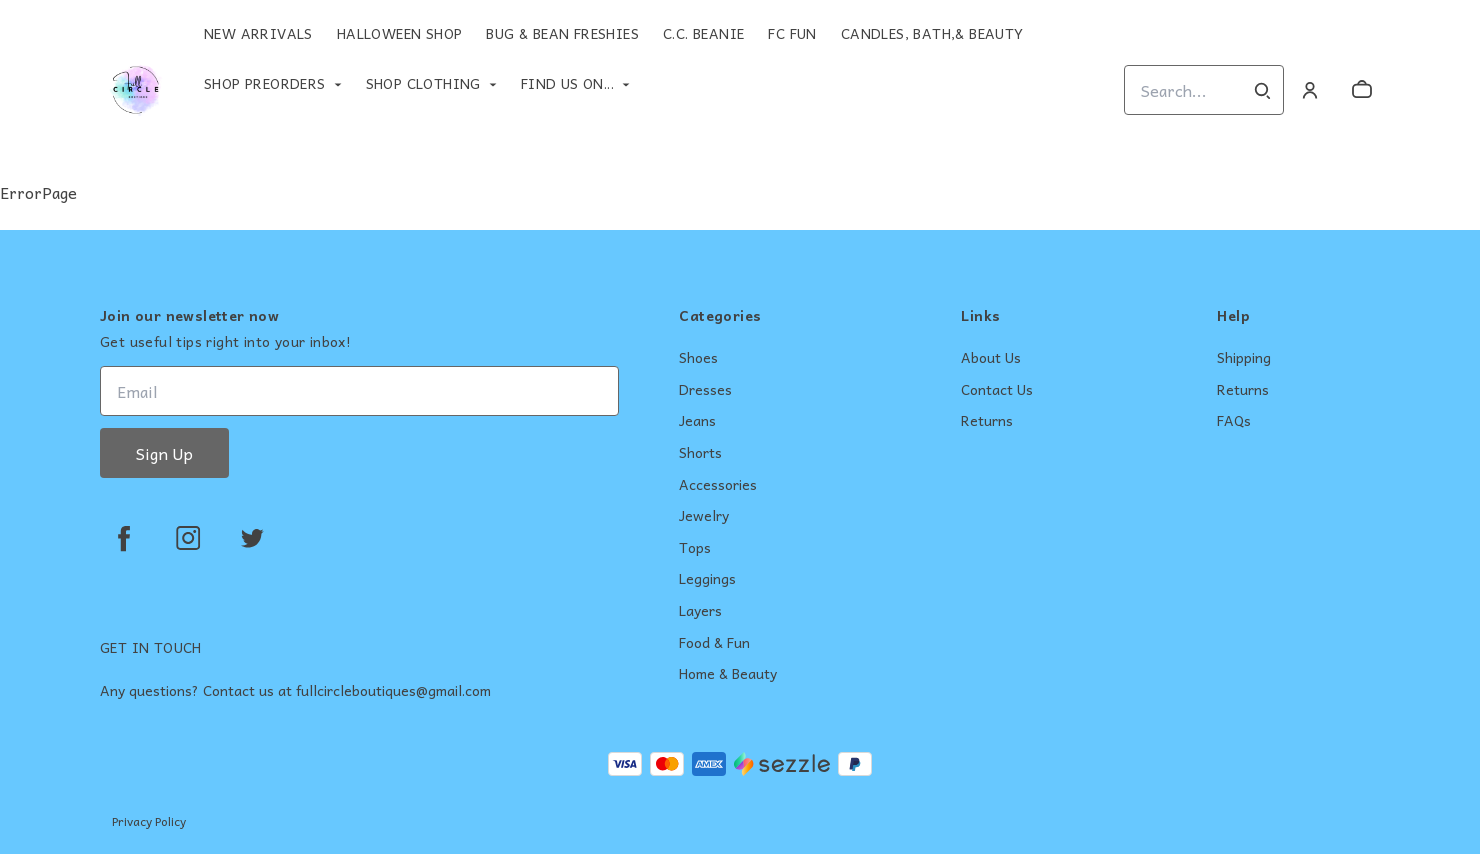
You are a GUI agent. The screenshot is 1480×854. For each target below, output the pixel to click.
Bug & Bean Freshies (562, 33)
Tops (695, 548)
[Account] (1310, 90)
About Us (991, 358)
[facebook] (124, 538)
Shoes (698, 358)
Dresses (705, 390)
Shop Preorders (265, 83)
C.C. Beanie (703, 33)
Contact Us (997, 390)
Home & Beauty (728, 674)
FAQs (1234, 421)
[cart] (1362, 90)
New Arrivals (258, 33)
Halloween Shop (400, 33)
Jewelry (704, 516)
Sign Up (164, 453)
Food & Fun (714, 643)
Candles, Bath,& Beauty (932, 33)
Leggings (707, 579)
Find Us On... (567, 83)
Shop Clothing (423, 83)
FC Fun (792, 33)
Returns (987, 421)
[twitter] (252, 538)
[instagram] (188, 538)
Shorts (700, 453)
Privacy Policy (149, 821)
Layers (700, 611)
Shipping (1244, 358)
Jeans (697, 421)
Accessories (718, 485)
